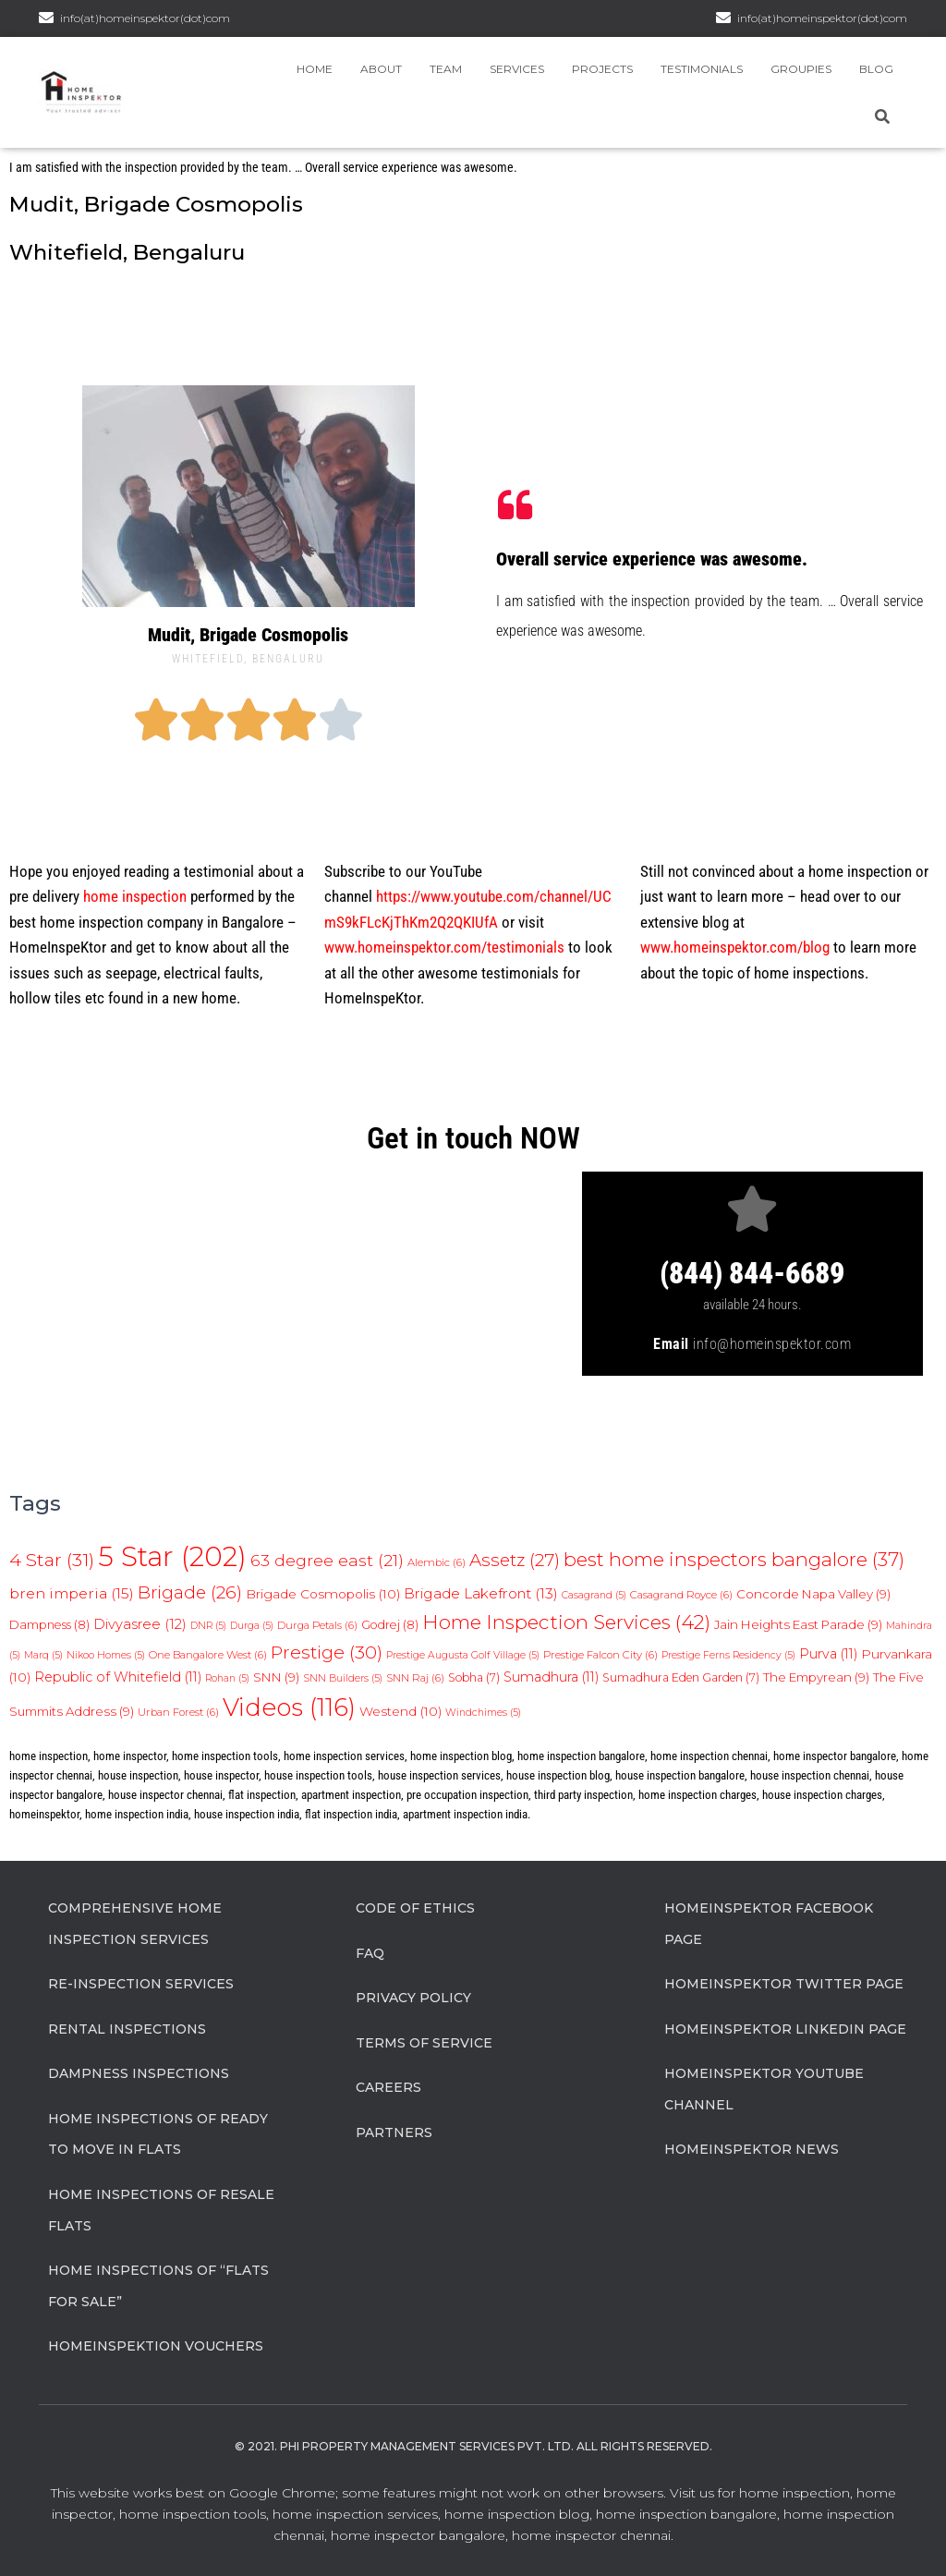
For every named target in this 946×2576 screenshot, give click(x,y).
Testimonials (702, 69)
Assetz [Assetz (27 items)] (514, 1560)
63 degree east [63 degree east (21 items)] (327, 1560)
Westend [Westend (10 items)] (400, 1711)
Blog (876, 69)
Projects (602, 69)
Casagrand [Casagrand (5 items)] (594, 1595)
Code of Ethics (415, 1908)
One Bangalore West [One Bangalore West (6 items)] (208, 1654)
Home (315, 69)
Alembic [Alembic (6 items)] (436, 1562)
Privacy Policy (413, 1997)
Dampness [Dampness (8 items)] (49, 1625)
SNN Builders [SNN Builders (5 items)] (342, 1678)
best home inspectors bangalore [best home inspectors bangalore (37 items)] (734, 1559)
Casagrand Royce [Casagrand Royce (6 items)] (681, 1594)
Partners (394, 2132)
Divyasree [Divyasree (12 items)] (140, 1624)
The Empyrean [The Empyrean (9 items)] (816, 1677)
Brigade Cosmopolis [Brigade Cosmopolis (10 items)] (323, 1593)
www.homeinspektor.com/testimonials (444, 947)
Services (517, 69)
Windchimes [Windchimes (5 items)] (483, 1713)
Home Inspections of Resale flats (161, 2210)
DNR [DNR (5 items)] (208, 1626)
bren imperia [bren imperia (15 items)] (71, 1593)
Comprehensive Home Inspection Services (135, 1924)
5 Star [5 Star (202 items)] (172, 1556)
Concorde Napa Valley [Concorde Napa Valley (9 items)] (813, 1593)
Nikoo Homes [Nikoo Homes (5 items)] (106, 1655)
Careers (388, 2087)
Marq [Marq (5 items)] (43, 1655)
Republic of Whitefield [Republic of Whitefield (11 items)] (117, 1677)
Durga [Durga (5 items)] (251, 1626)
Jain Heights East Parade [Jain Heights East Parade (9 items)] (798, 1624)
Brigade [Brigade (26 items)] (190, 1592)
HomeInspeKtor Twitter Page (784, 1983)
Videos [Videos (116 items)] (289, 1707)
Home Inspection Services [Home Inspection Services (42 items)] (566, 1622)
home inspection (135, 896)
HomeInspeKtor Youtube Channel (764, 2089)
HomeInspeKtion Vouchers (155, 2346)
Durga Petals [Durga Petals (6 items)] (317, 1625)
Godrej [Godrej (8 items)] (389, 1625)
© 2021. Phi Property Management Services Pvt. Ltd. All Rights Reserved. (473, 2446)
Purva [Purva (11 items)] (828, 1654)
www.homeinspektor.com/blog (735, 947)
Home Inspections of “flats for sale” (158, 2286)
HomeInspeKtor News (751, 2149)
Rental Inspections (127, 2029)
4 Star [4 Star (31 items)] (51, 1560)
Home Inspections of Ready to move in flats (158, 2134)
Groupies (800, 69)
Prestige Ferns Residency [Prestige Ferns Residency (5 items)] (728, 1655)
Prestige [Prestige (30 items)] (326, 1652)
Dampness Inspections (138, 2073)
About (381, 69)
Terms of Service (424, 2043)
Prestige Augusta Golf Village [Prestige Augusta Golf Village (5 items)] (463, 1655)
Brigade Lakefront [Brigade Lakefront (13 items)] (481, 1593)
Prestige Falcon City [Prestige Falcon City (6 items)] (600, 1654)
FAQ (370, 1953)
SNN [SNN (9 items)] (276, 1677)
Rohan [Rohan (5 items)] (227, 1678)
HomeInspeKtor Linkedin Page (785, 2029)
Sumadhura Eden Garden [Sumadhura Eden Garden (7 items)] (680, 1677)
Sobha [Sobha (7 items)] (474, 1677)
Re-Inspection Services (141, 1983)
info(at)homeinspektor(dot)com (822, 18)
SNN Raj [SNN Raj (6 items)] (415, 1677)
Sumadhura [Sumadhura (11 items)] (551, 1677)
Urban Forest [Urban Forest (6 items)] (178, 1712)
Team (446, 69)
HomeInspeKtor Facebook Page (768, 1924)
